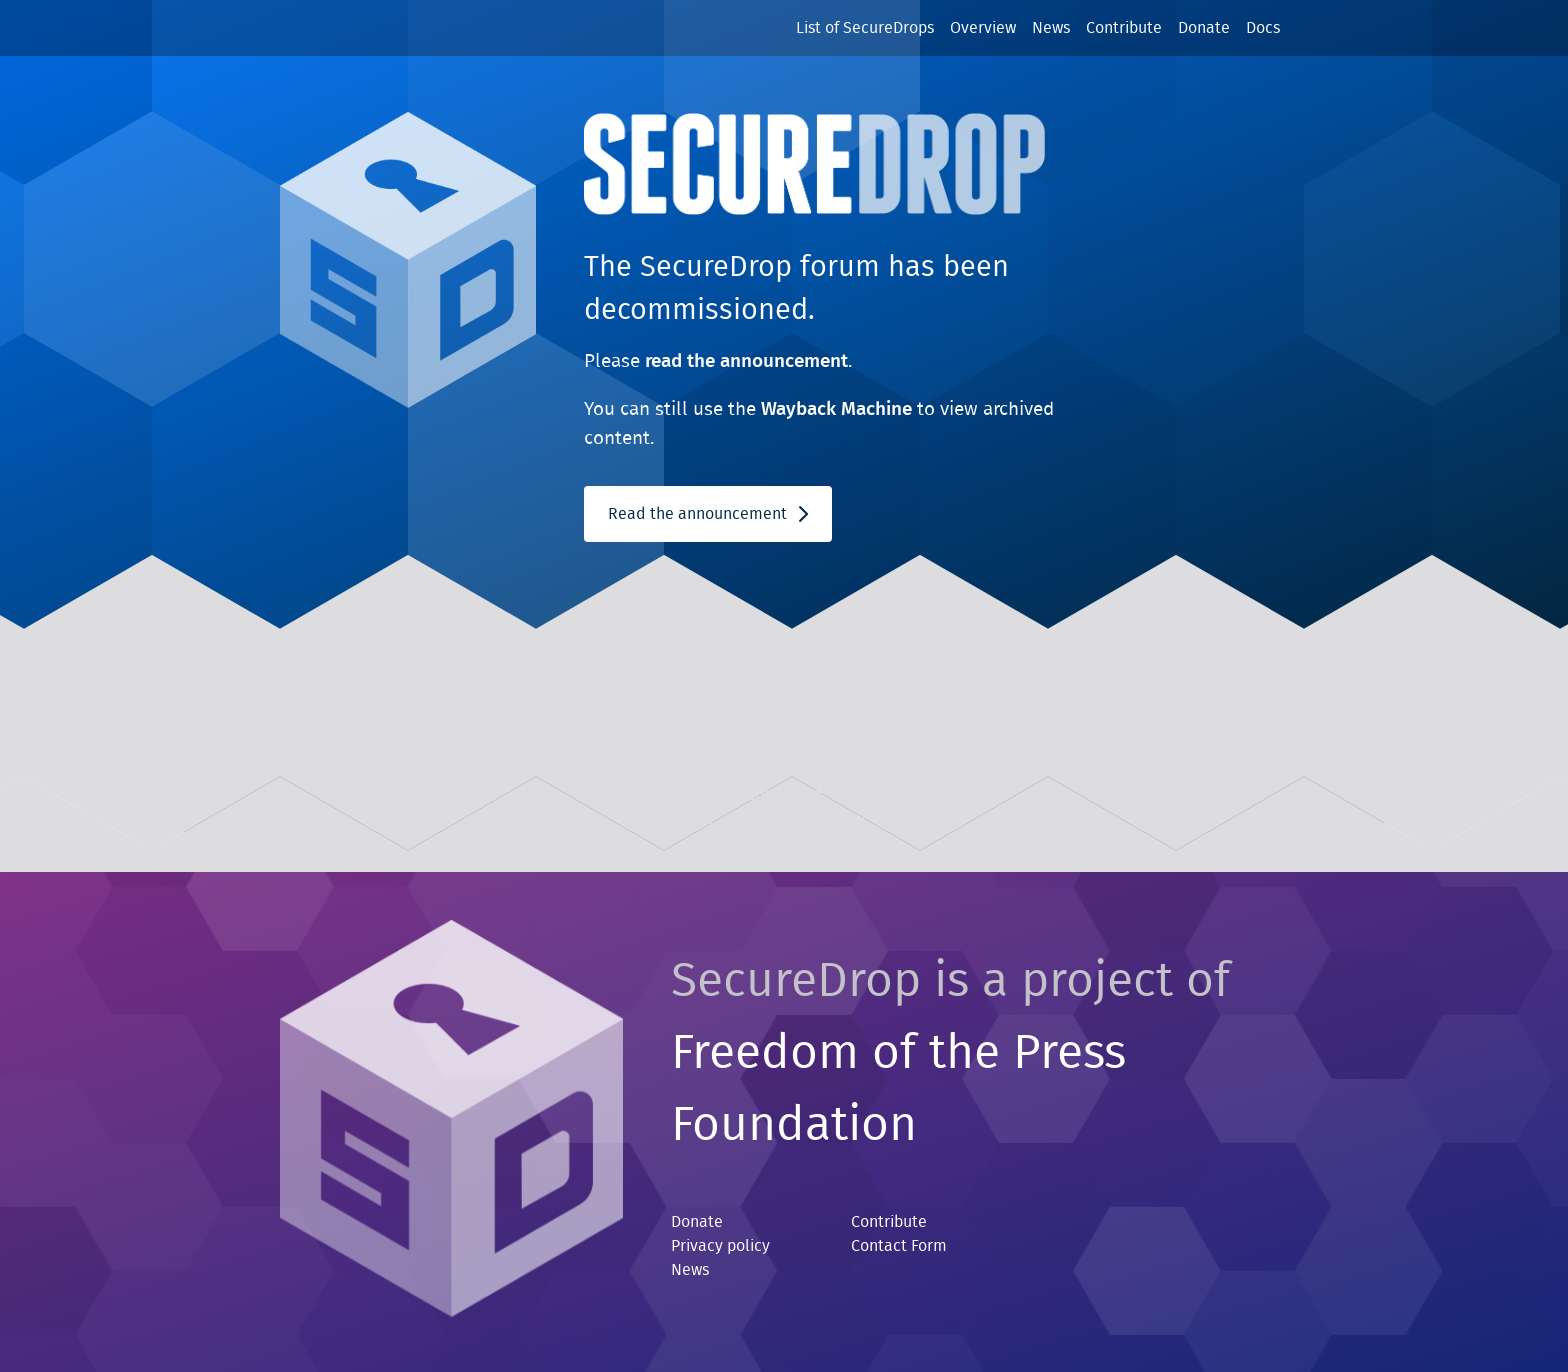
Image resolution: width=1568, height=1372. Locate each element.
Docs (1263, 28)
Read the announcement (708, 514)
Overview (983, 28)
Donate (1204, 28)
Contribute (1124, 28)
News (1051, 28)
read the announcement (746, 361)
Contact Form (899, 1246)
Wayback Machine (836, 409)
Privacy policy (720, 1246)
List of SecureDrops (865, 28)
